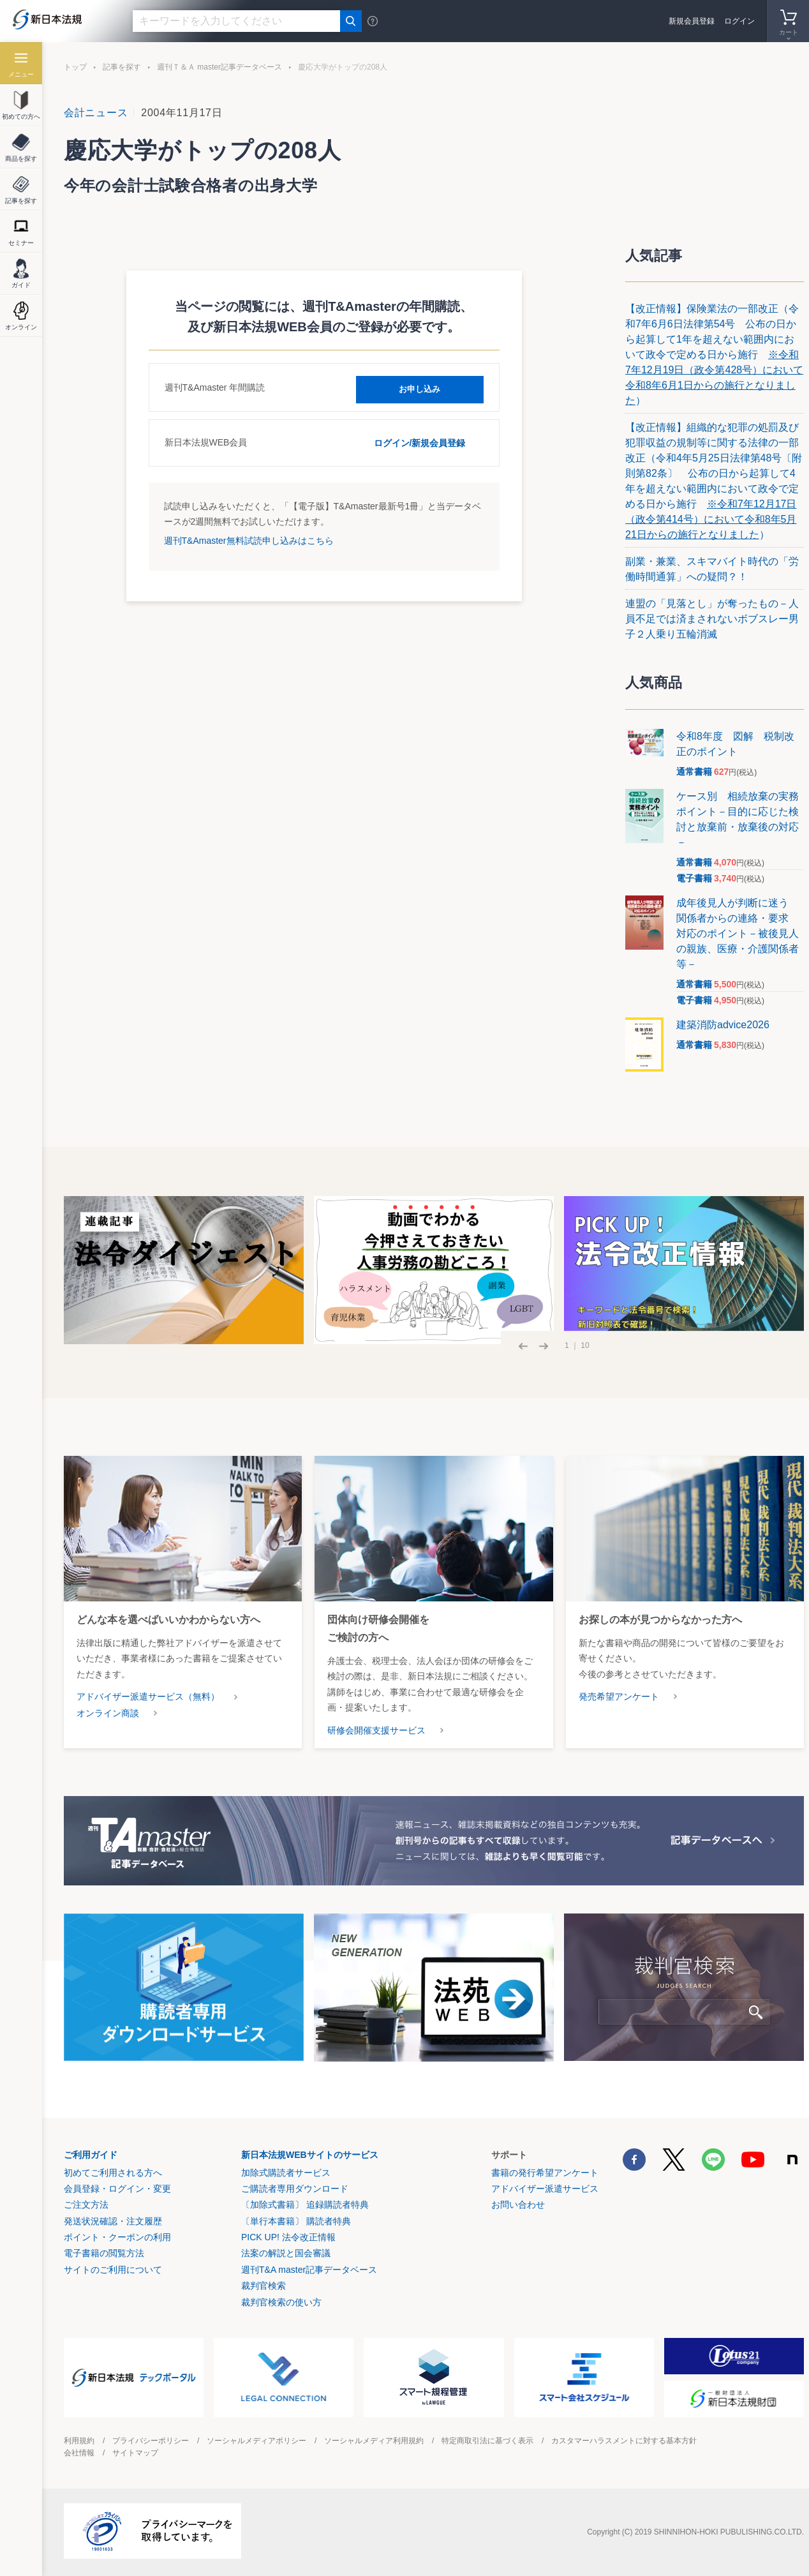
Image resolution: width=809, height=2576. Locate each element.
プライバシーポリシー (150, 2440)
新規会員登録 (692, 21)
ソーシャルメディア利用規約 (374, 2440)
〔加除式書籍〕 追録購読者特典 (305, 2204)
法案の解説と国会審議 (285, 2253)
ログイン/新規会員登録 (420, 442)
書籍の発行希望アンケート (544, 2173)
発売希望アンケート (619, 1696)
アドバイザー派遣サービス (544, 2188)
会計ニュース (96, 112)
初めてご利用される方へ (113, 2173)
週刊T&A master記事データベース (309, 2270)
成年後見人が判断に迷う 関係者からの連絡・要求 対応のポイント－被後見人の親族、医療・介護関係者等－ (737, 933)
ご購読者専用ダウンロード (294, 2188)
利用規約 (79, 2440)
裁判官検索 (263, 2285)
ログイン (739, 21)
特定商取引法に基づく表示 (487, 2440)
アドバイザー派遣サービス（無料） (148, 1696)
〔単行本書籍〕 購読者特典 (296, 2221)
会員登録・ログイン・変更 (117, 2188)
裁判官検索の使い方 (281, 2302)
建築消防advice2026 (722, 1024)
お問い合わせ (518, 2204)
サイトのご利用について (113, 2270)
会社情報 (79, 2452)
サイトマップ (135, 2452)
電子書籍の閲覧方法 (104, 2253)
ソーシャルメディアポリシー (256, 2440)
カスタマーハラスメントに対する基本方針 (624, 2440)
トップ (75, 67)
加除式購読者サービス (285, 2173)
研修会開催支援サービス (376, 1730)
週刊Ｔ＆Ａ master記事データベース (219, 67)
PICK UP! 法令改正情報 (288, 2237)
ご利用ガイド (90, 2155)
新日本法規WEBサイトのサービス (309, 2155)
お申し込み (419, 387)
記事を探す (122, 67)
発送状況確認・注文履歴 (113, 2221)
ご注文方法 (86, 2204)
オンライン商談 (108, 1713)
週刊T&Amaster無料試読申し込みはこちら (249, 539)
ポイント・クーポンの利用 (117, 2237)
